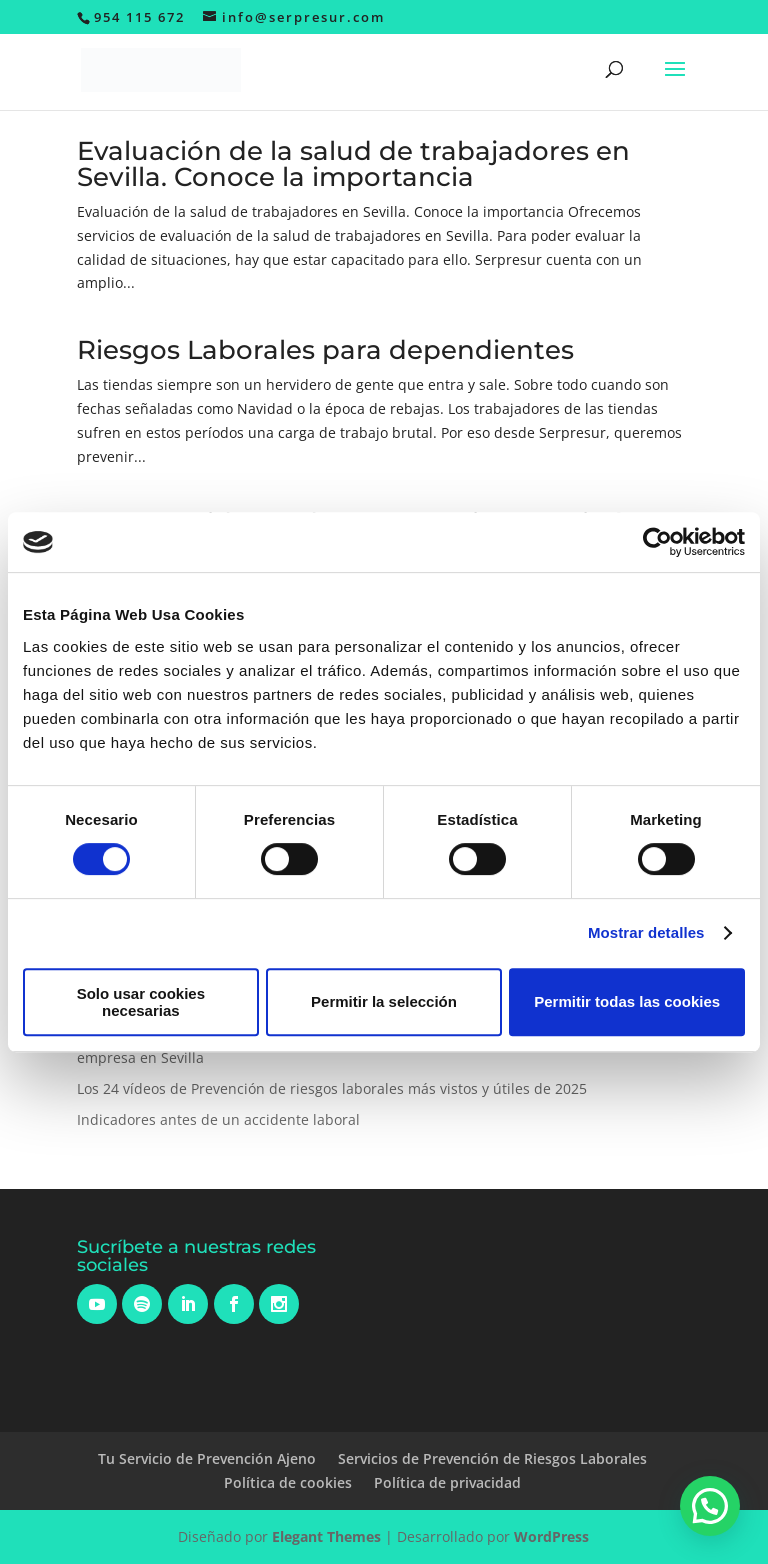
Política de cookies (288, 1482)
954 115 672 (139, 17)
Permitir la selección (384, 1001)
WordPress (551, 1536)
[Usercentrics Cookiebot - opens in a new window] (657, 542)
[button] (710, 1506)
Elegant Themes (326, 1536)
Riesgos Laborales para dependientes (325, 350)
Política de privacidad (447, 1482)
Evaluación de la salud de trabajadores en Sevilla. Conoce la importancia (353, 164)
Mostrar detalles (646, 932)
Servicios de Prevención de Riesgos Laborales (492, 1458)
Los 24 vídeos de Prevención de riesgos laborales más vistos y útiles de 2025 (332, 1088)
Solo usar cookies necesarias (141, 1002)
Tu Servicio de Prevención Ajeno (207, 1458)
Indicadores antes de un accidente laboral (218, 1119)
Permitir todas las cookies (627, 1001)
